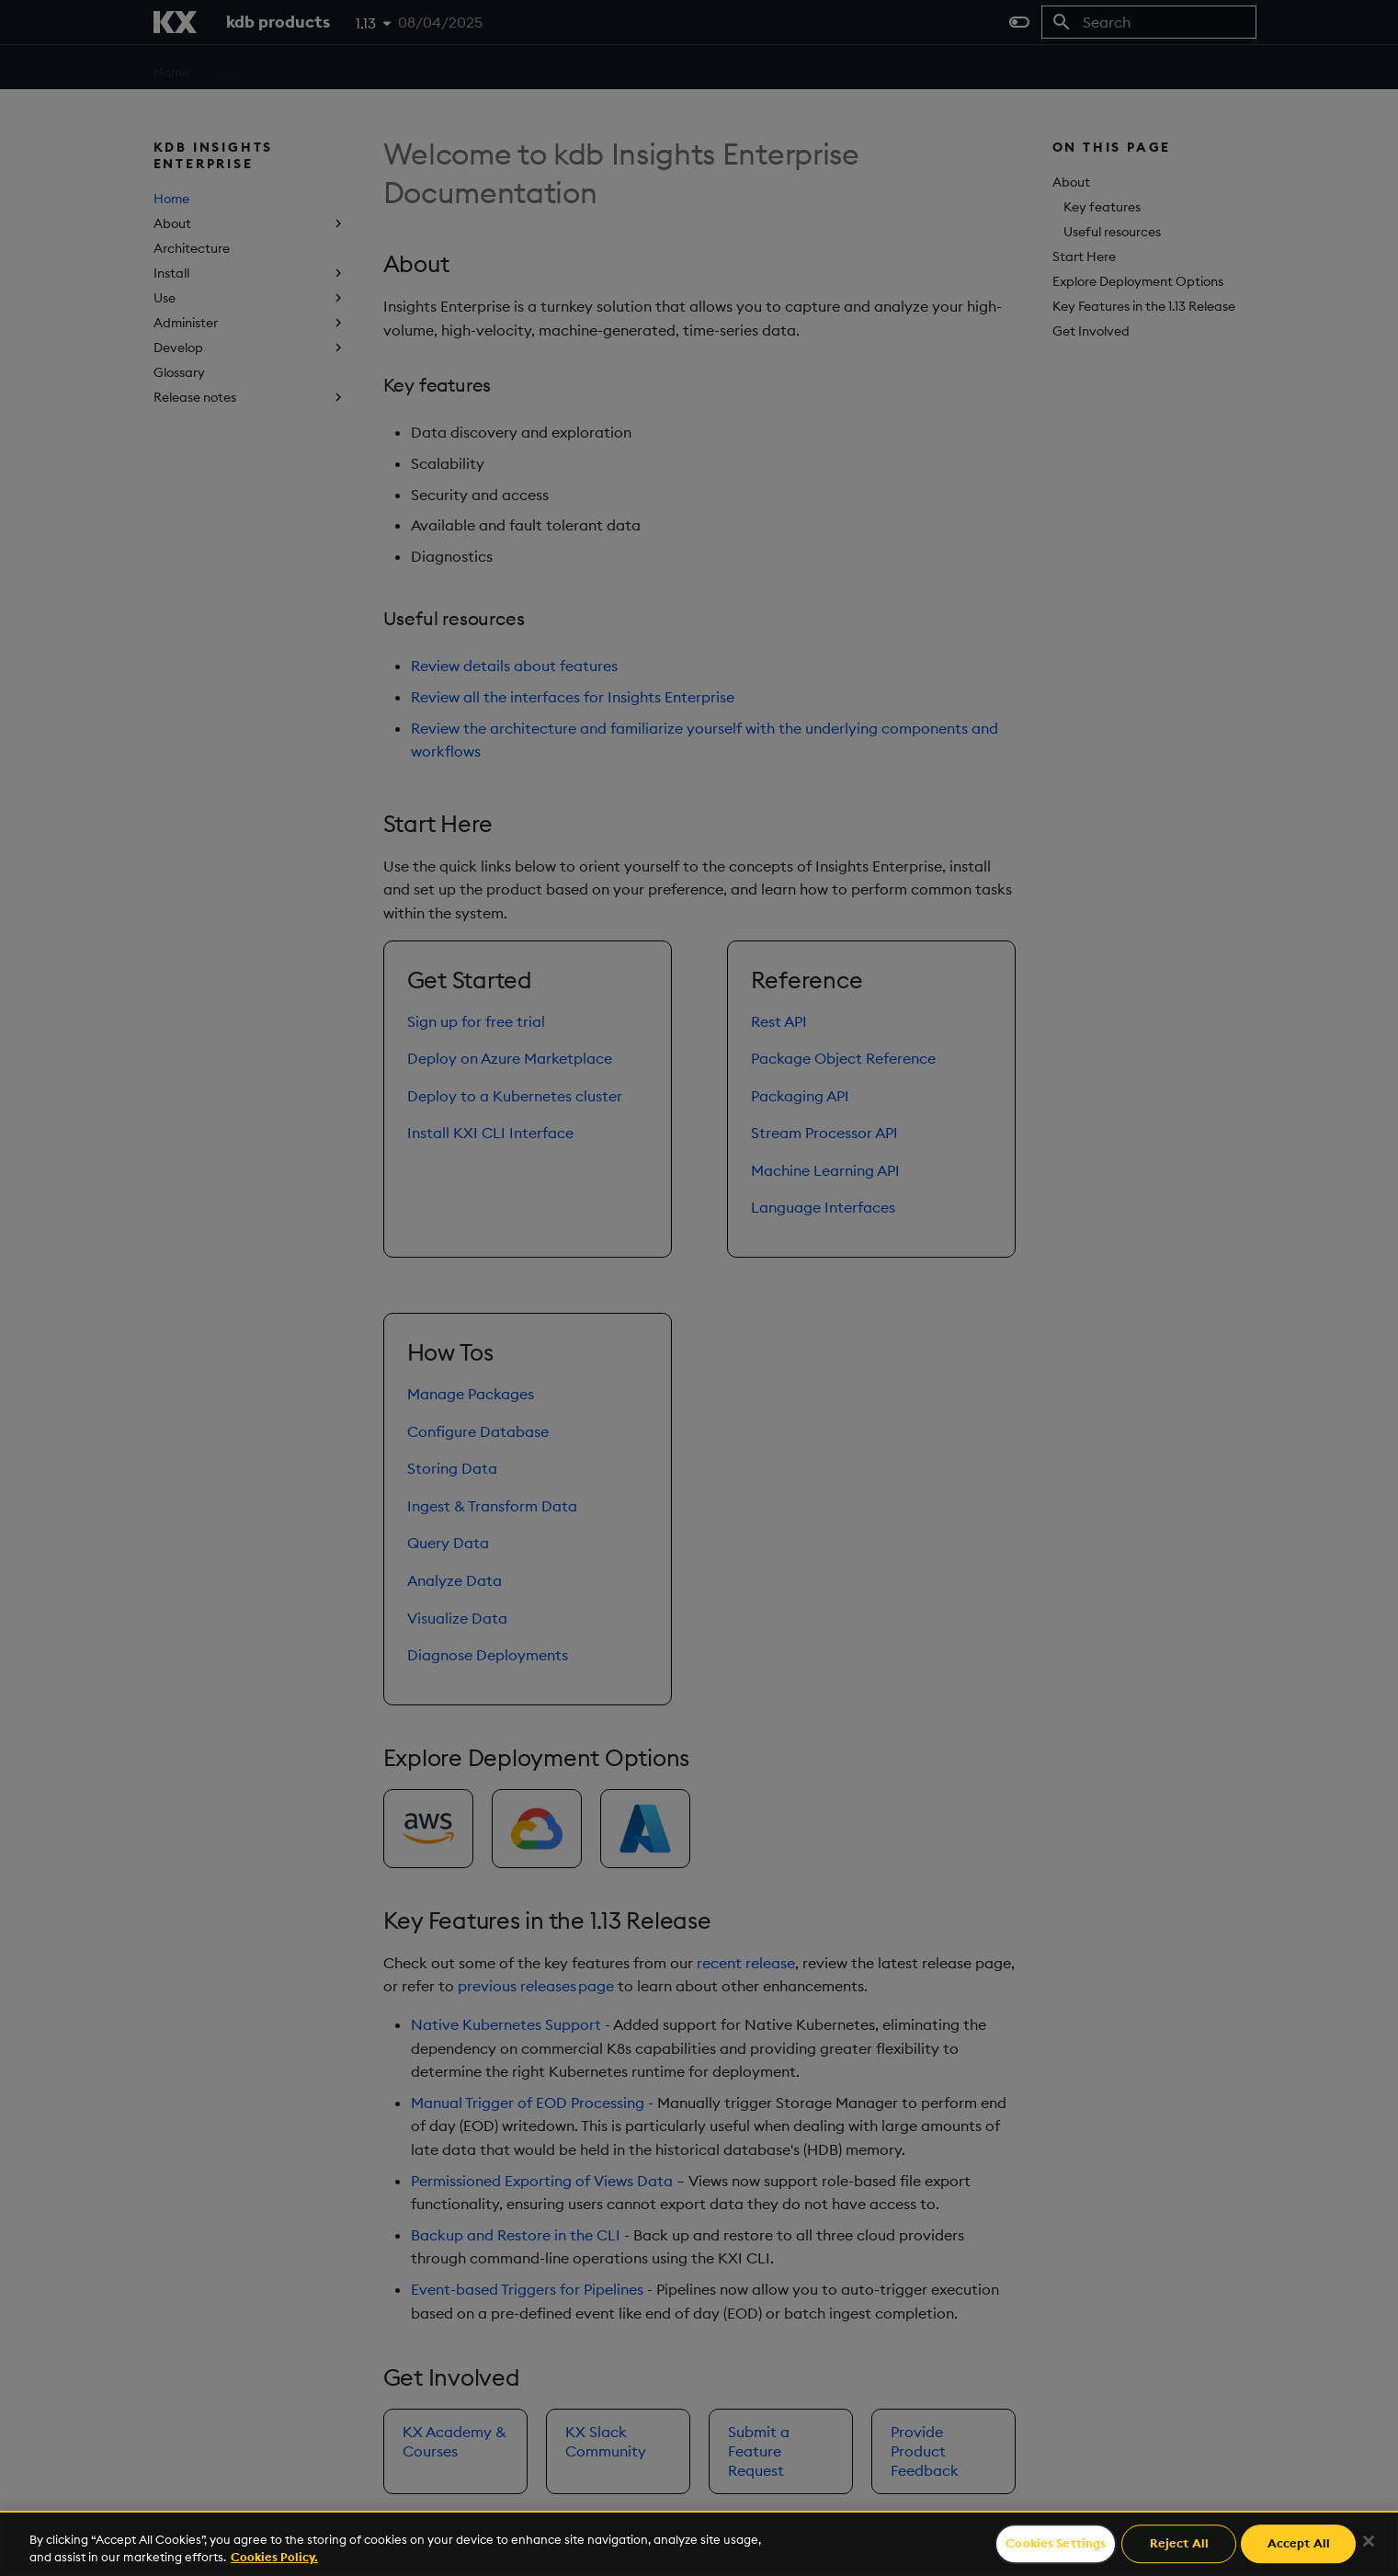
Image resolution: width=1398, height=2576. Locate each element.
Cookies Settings (1056, 2543)
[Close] (1368, 2541)
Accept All (1298, 2543)
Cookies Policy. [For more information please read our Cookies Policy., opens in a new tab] (274, 2556)
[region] (699, 2543)
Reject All (1179, 2543)
